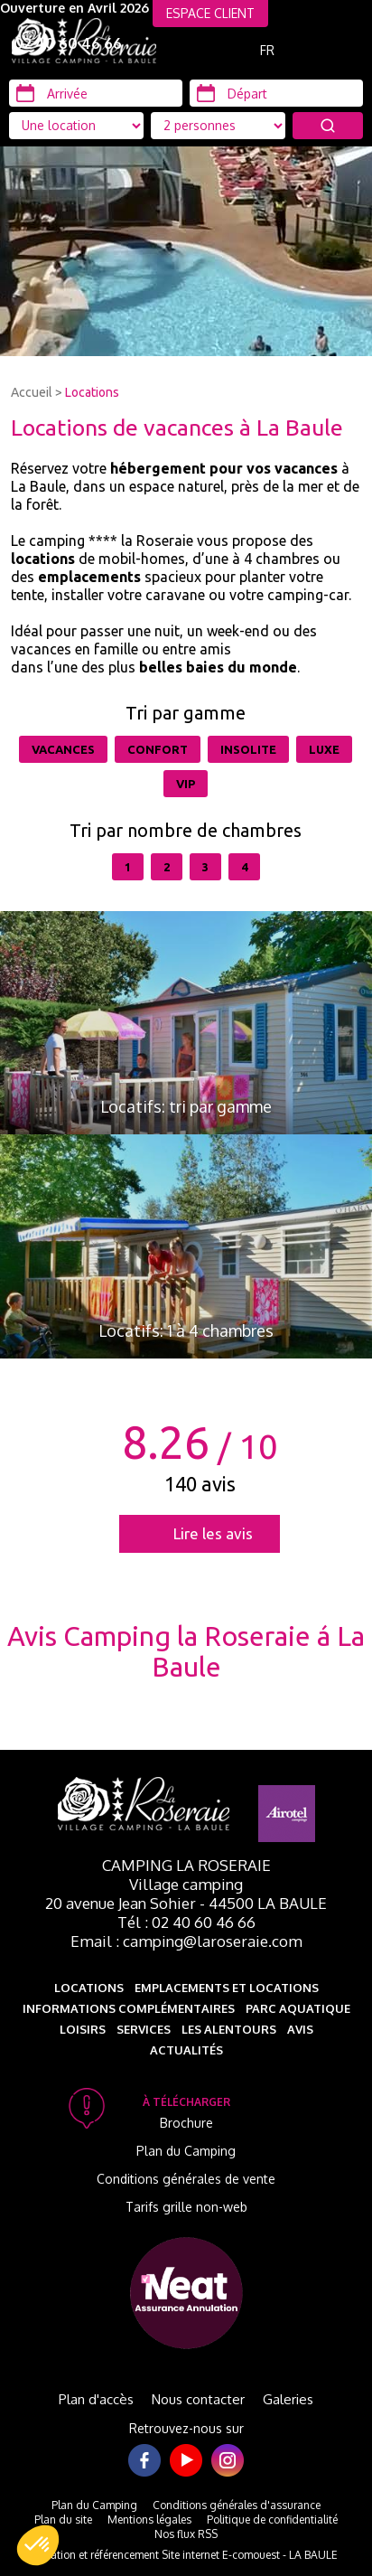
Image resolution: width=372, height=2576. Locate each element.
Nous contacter (198, 2399)
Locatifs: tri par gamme (186, 1106)
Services (143, 2029)
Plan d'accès (96, 2399)
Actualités (186, 2050)
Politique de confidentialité (272, 2519)
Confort (157, 749)
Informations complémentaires (129, 2008)
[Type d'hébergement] (218, 125)
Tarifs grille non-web (186, 2206)
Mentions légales (149, 2519)
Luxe (324, 749)
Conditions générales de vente (186, 2178)
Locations (92, 392)
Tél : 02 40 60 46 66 (186, 1922)
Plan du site (63, 2519)
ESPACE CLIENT (210, 13)
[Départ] (276, 93)
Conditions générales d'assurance (237, 2505)
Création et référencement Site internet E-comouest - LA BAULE (186, 2555)
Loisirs (83, 2029)
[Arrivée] (95, 93)
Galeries (288, 2399)
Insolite (248, 749)
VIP (185, 783)
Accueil (31, 392)
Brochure (186, 2122)
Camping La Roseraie (186, 1865)
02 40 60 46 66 (68, 43)
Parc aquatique (298, 2008)
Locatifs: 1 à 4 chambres (186, 1330)
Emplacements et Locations (227, 1987)
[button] (38, 2545)
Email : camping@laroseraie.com (186, 1941)
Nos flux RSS (186, 2534)
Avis (300, 2029)
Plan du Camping (186, 2150)
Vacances (63, 749)
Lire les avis (213, 1533)
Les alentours (228, 2029)
